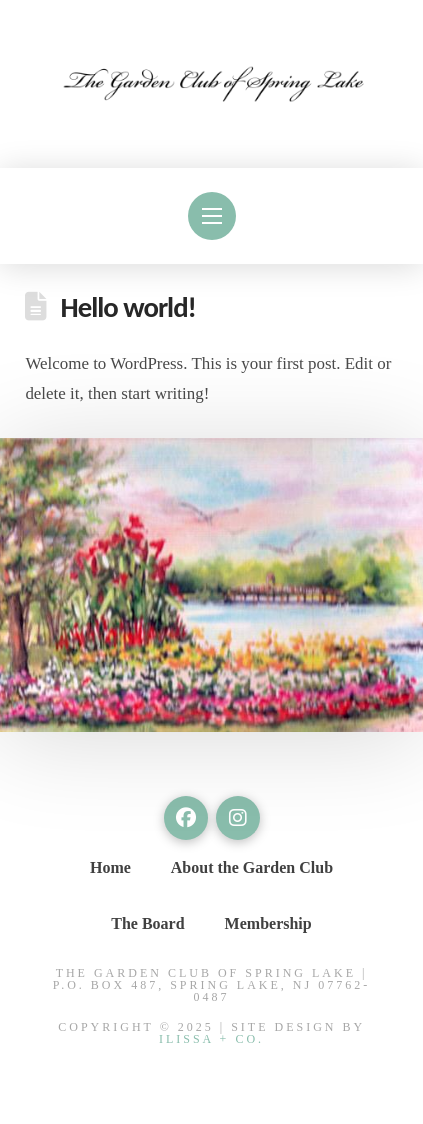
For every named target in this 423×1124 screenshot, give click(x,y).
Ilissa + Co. (211, 1039)
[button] (212, 216)
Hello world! (128, 307)
